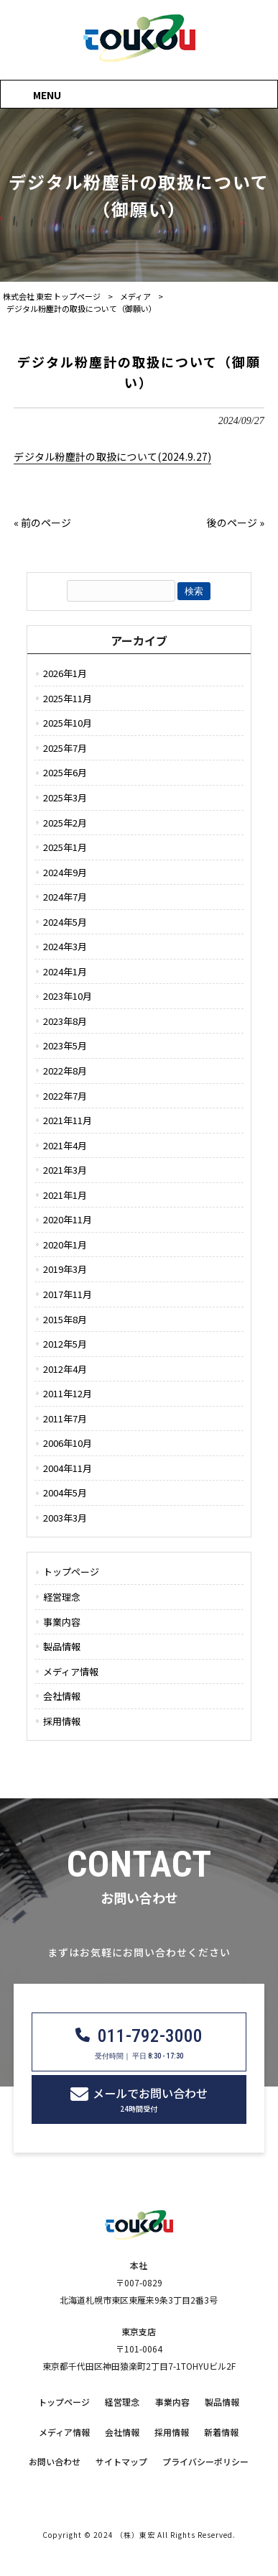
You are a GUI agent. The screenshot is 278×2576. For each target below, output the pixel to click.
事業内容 (61, 1622)
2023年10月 (67, 996)
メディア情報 (70, 1671)
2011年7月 (65, 1418)
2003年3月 (65, 1517)
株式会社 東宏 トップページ (52, 296)
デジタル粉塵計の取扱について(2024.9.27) (112, 456)
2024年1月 (65, 971)
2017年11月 (67, 1294)
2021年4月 (65, 1145)
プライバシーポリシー (205, 2461)
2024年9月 (65, 872)
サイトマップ (121, 2461)
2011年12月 (67, 1393)
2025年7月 (65, 748)
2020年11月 (67, 1219)
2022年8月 (65, 1070)
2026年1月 (65, 673)
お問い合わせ (54, 2461)
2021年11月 (67, 1120)
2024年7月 (65, 896)
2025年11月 (67, 698)
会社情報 (61, 1696)
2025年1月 (65, 847)
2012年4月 (65, 1369)
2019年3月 (65, 1269)
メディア (135, 296)
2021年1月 (65, 1195)
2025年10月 (67, 723)
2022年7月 (65, 1096)
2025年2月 (65, 822)
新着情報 (221, 2432)
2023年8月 (65, 1021)
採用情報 (61, 1721)
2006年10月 (67, 1443)
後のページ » (235, 522)
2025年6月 (65, 772)
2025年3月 (65, 797)
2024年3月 (65, 946)
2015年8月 (65, 1319)
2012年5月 (65, 1344)
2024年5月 (65, 922)
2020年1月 (65, 1244)
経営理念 (61, 1597)
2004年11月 (67, 1468)
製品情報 (61, 1646)
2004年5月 (65, 1492)
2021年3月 (65, 1170)
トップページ (71, 1571)
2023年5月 (65, 1045)
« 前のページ (42, 522)
